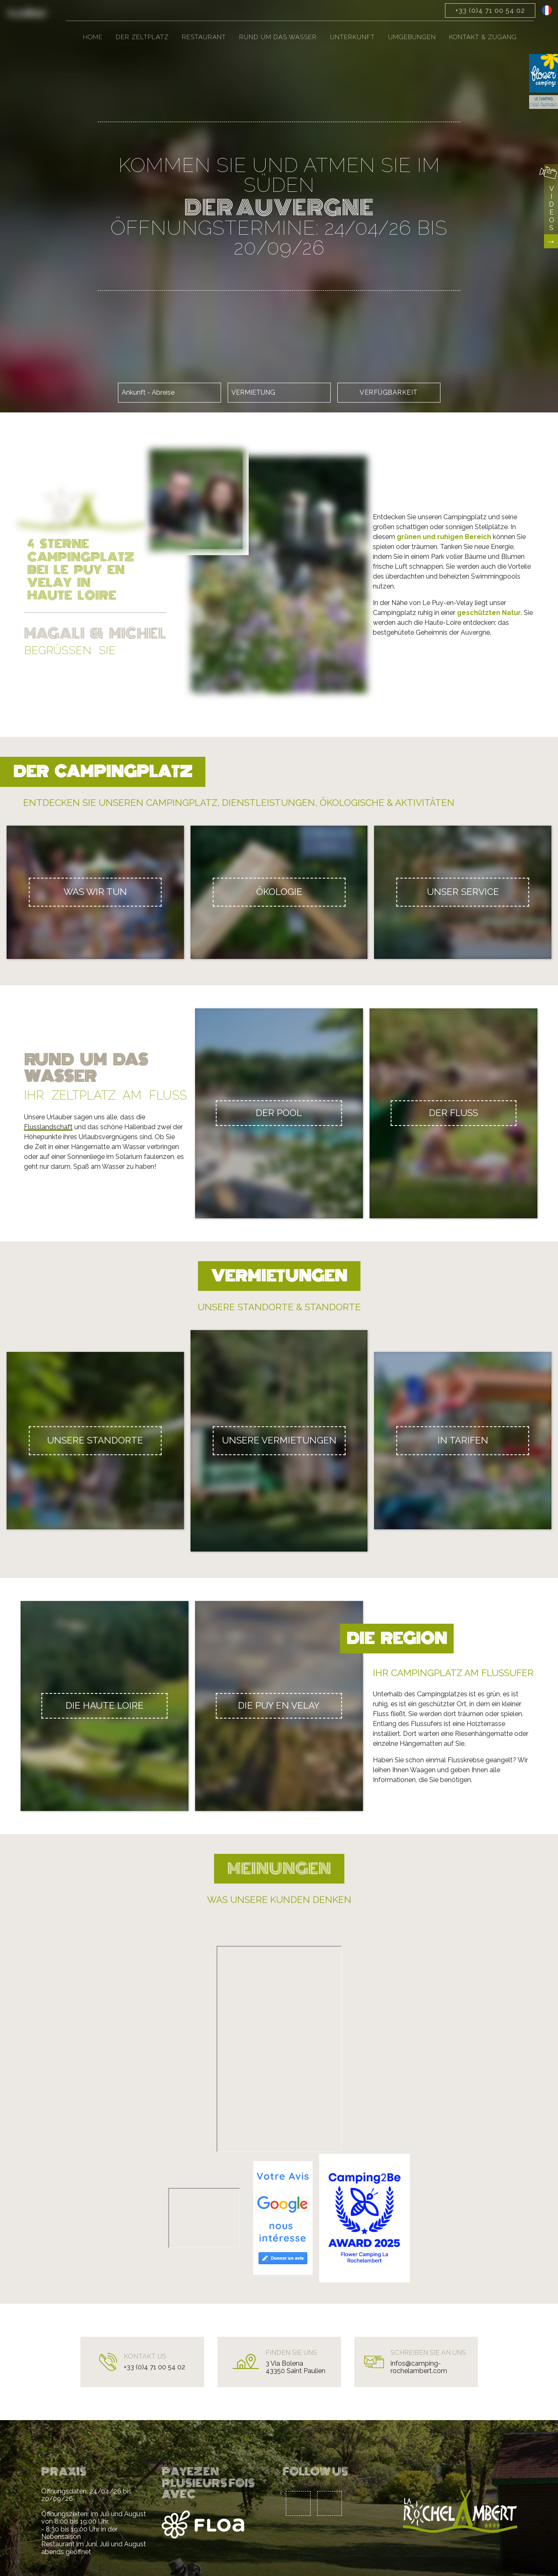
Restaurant (204, 37)
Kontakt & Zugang (483, 37)
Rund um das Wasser (278, 37)
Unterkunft (352, 37)
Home (93, 37)
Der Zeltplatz (142, 37)
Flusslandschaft (48, 1127)
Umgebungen (412, 37)
